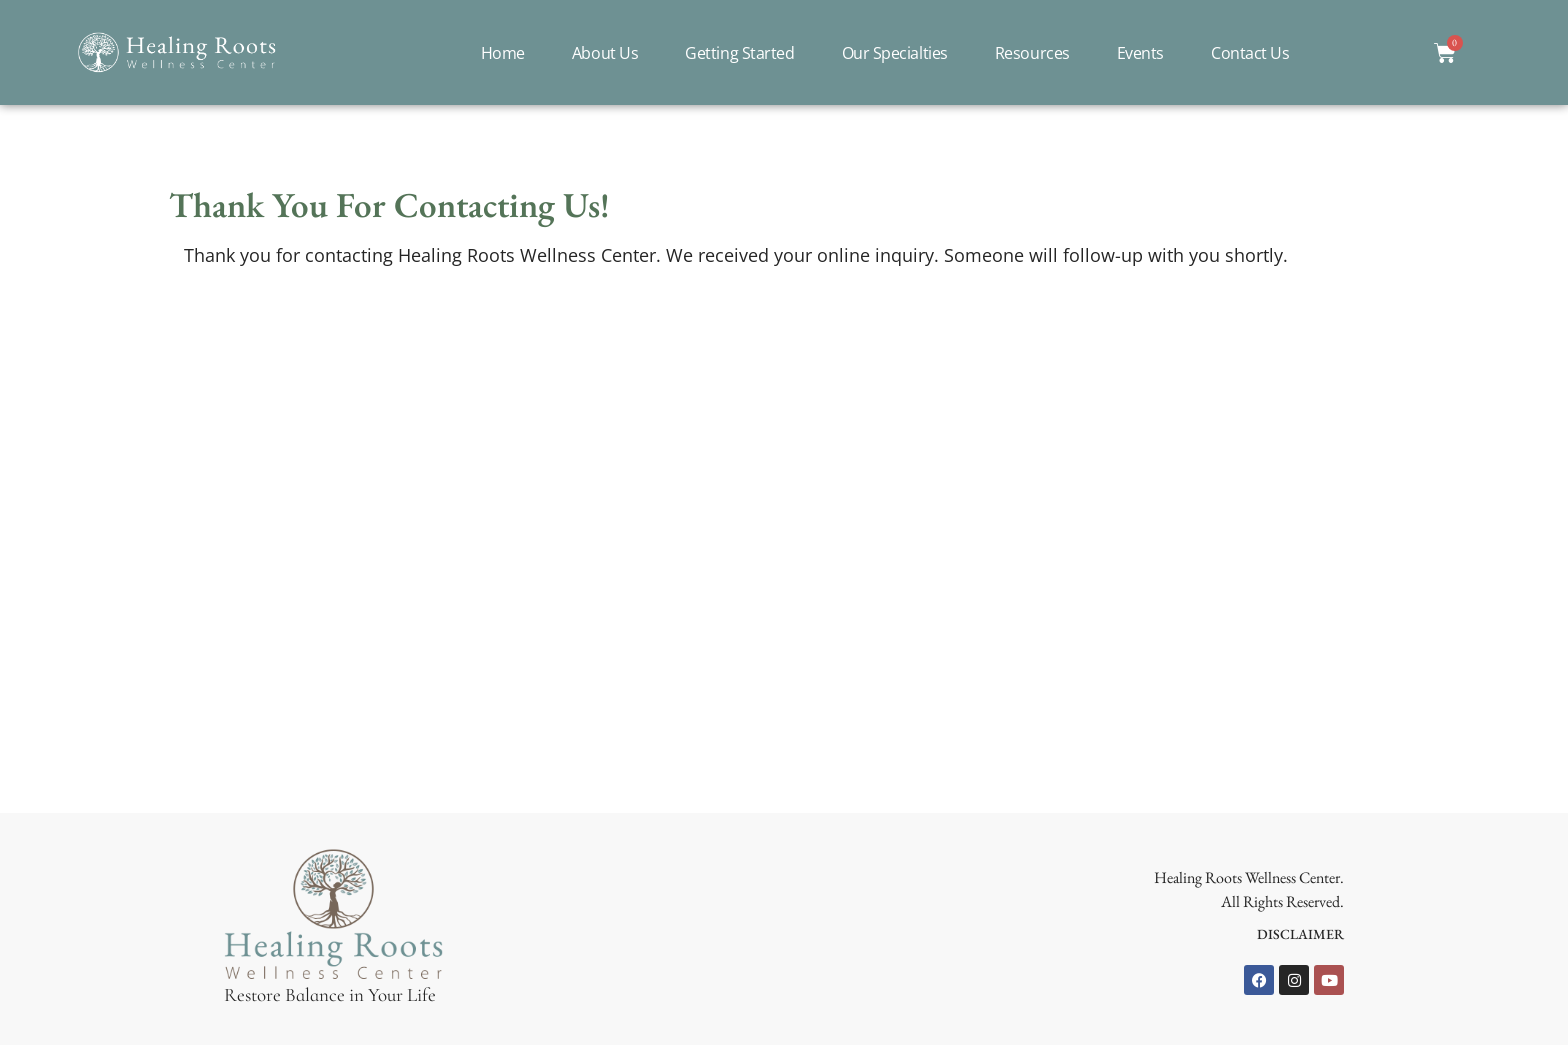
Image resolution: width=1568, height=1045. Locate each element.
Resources (1032, 53)
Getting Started (739, 53)
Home (503, 53)
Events (1140, 53)
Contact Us (1250, 53)
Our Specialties (895, 53)
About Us (605, 53)
